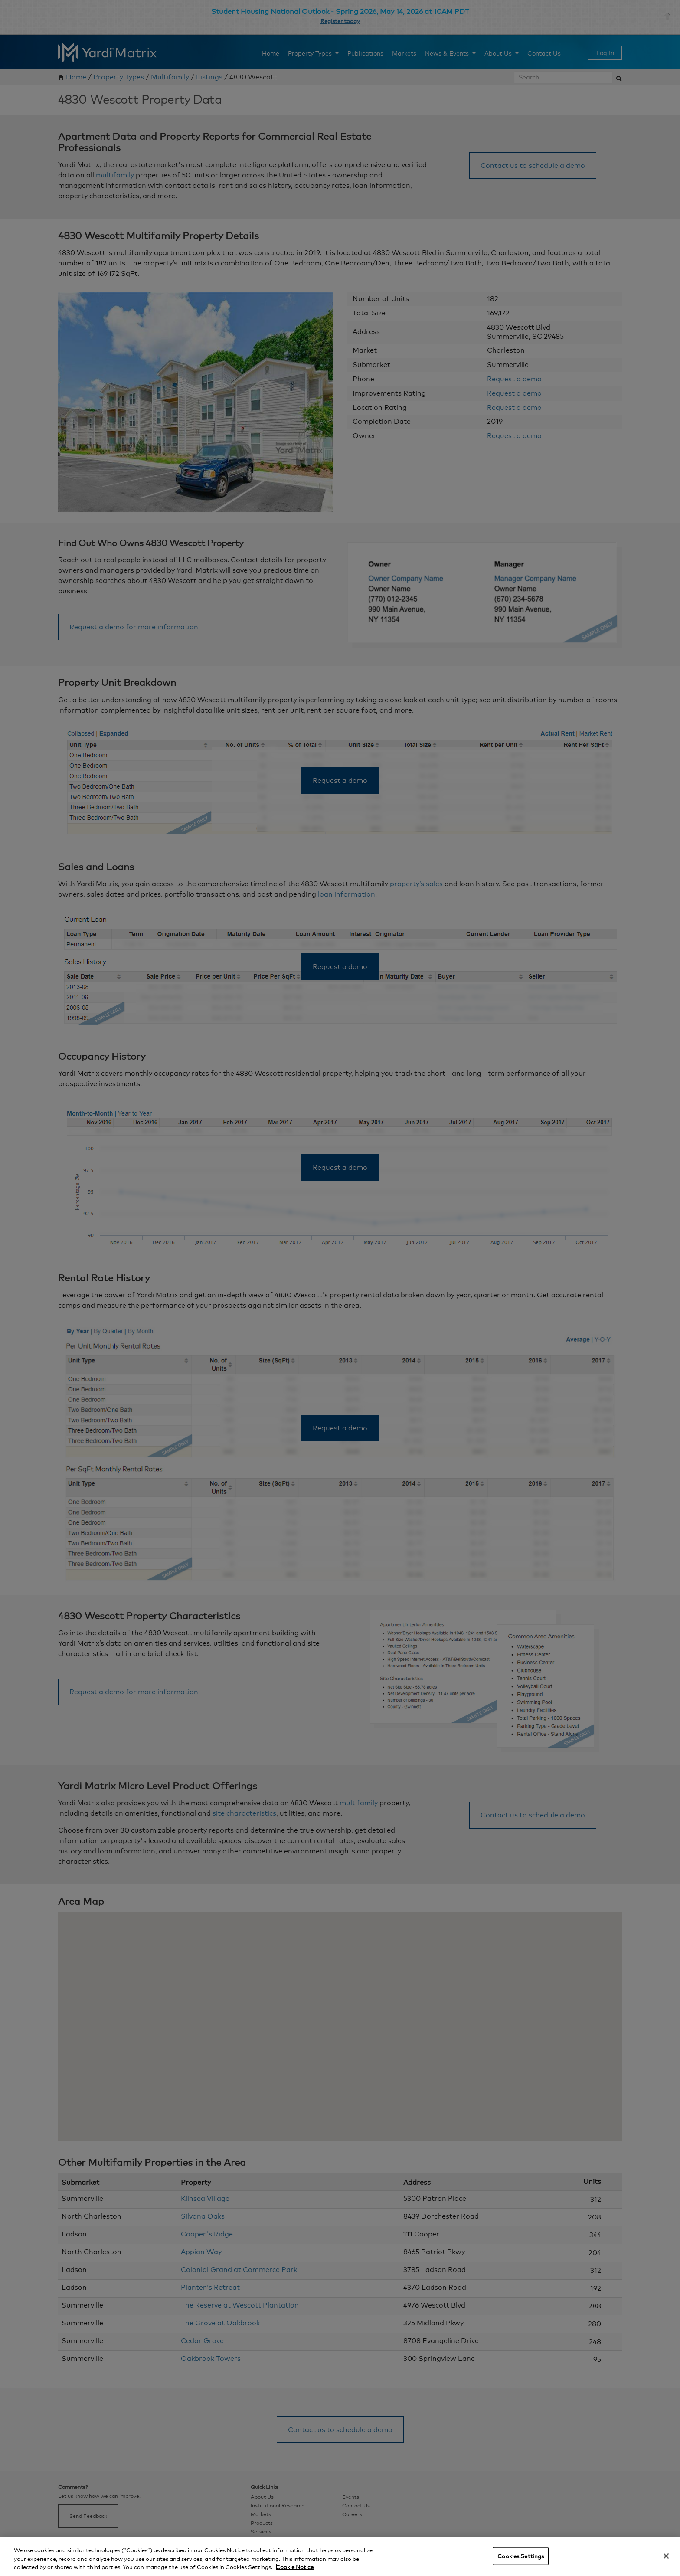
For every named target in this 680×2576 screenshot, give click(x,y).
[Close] (666, 2556)
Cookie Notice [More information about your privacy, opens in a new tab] (295, 2566)
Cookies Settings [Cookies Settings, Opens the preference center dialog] (520, 2555)
